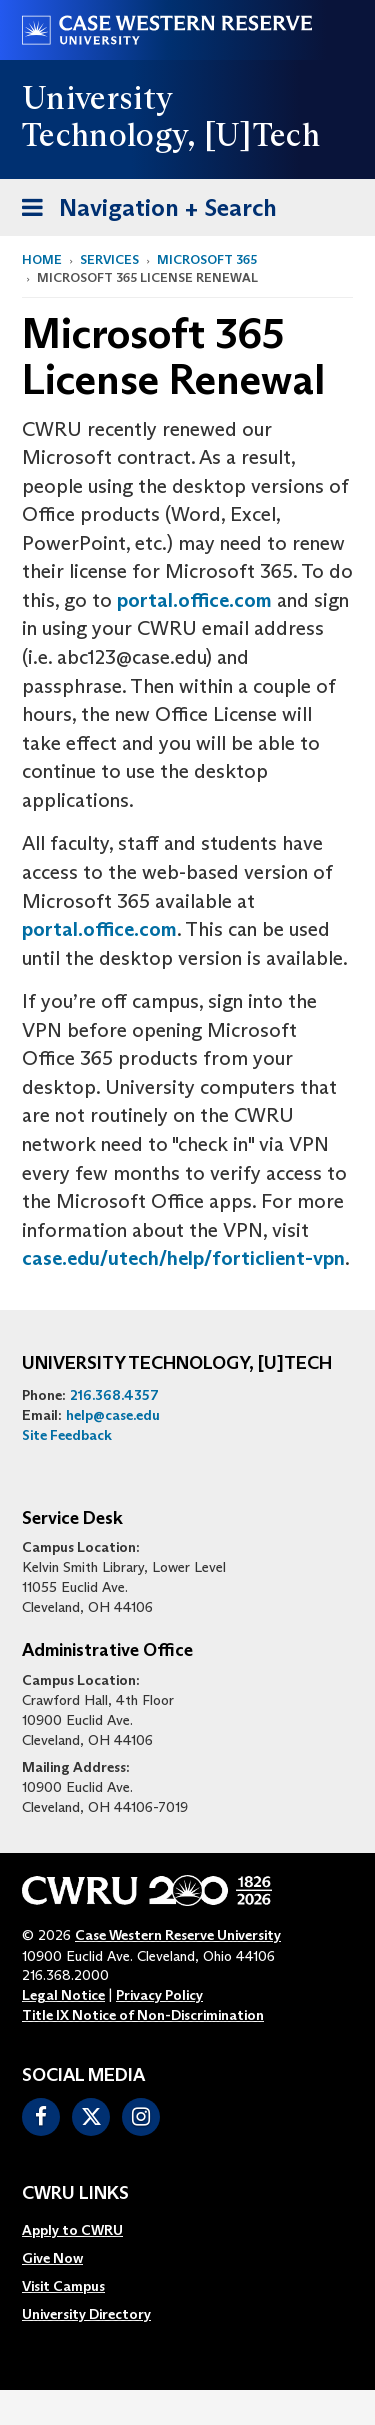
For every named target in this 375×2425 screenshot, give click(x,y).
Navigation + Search (143, 211)
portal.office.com (194, 600)
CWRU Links (75, 2194)
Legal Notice (63, 1995)
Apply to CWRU (72, 2230)
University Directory (86, 2314)
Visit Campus (63, 2286)
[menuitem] (86, 2230)
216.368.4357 (114, 1395)
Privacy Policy (159, 1995)
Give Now (52, 2258)
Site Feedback (67, 1435)
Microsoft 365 (207, 259)
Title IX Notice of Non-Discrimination (143, 2015)
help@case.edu (113, 1415)
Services (109, 259)
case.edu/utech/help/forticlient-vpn (183, 1258)
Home (42, 259)
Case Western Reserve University (178, 1935)
